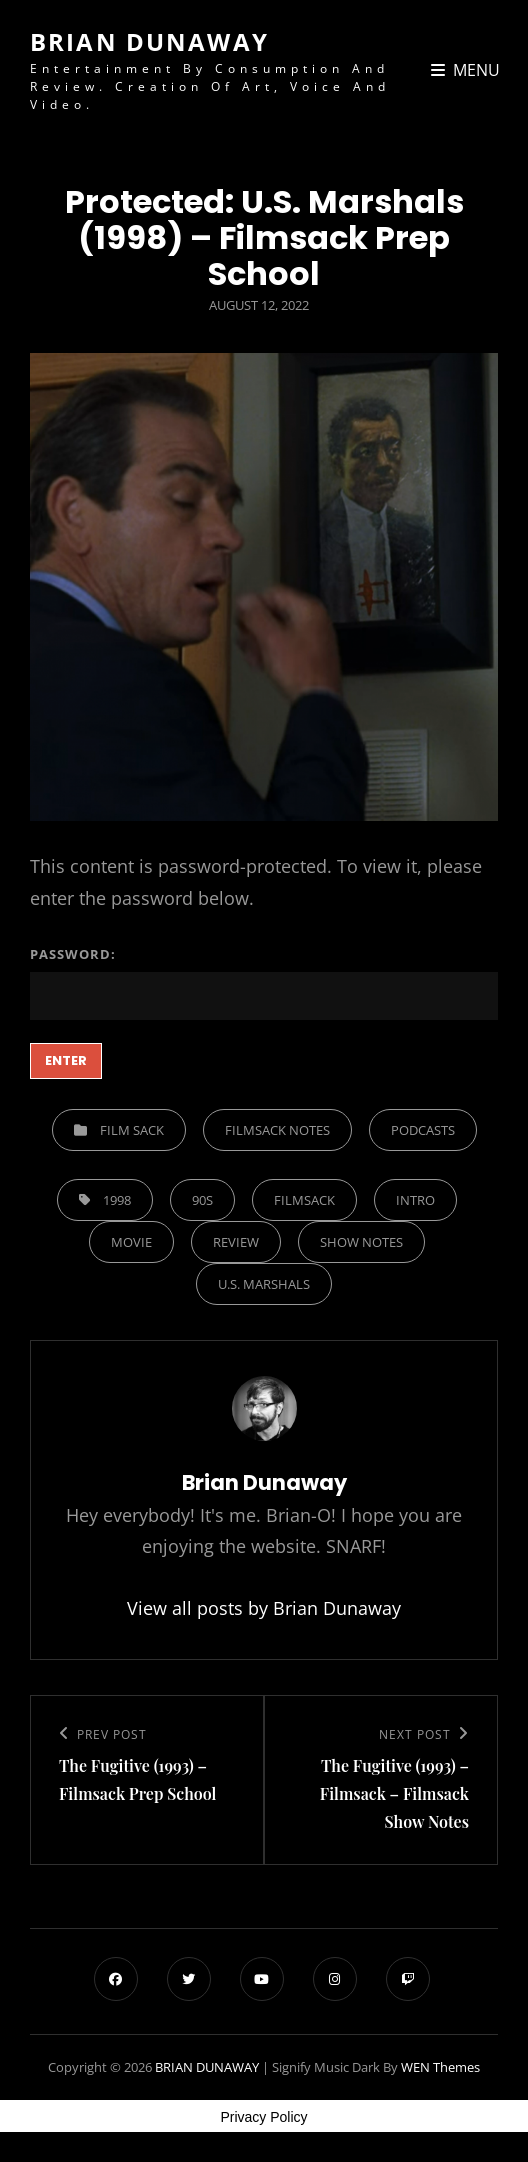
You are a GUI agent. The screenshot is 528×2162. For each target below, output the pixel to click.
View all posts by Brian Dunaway (264, 1608)
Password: (264, 982)
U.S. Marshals (264, 1284)
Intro (415, 1200)
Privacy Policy (263, 2117)
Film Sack (132, 1130)
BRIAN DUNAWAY (149, 41)
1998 (117, 1200)
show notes (361, 1242)
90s (202, 1200)
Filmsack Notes (277, 1130)
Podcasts (423, 1130)
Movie (131, 1242)
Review (236, 1242)
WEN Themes (440, 2067)
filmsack (304, 1200)
